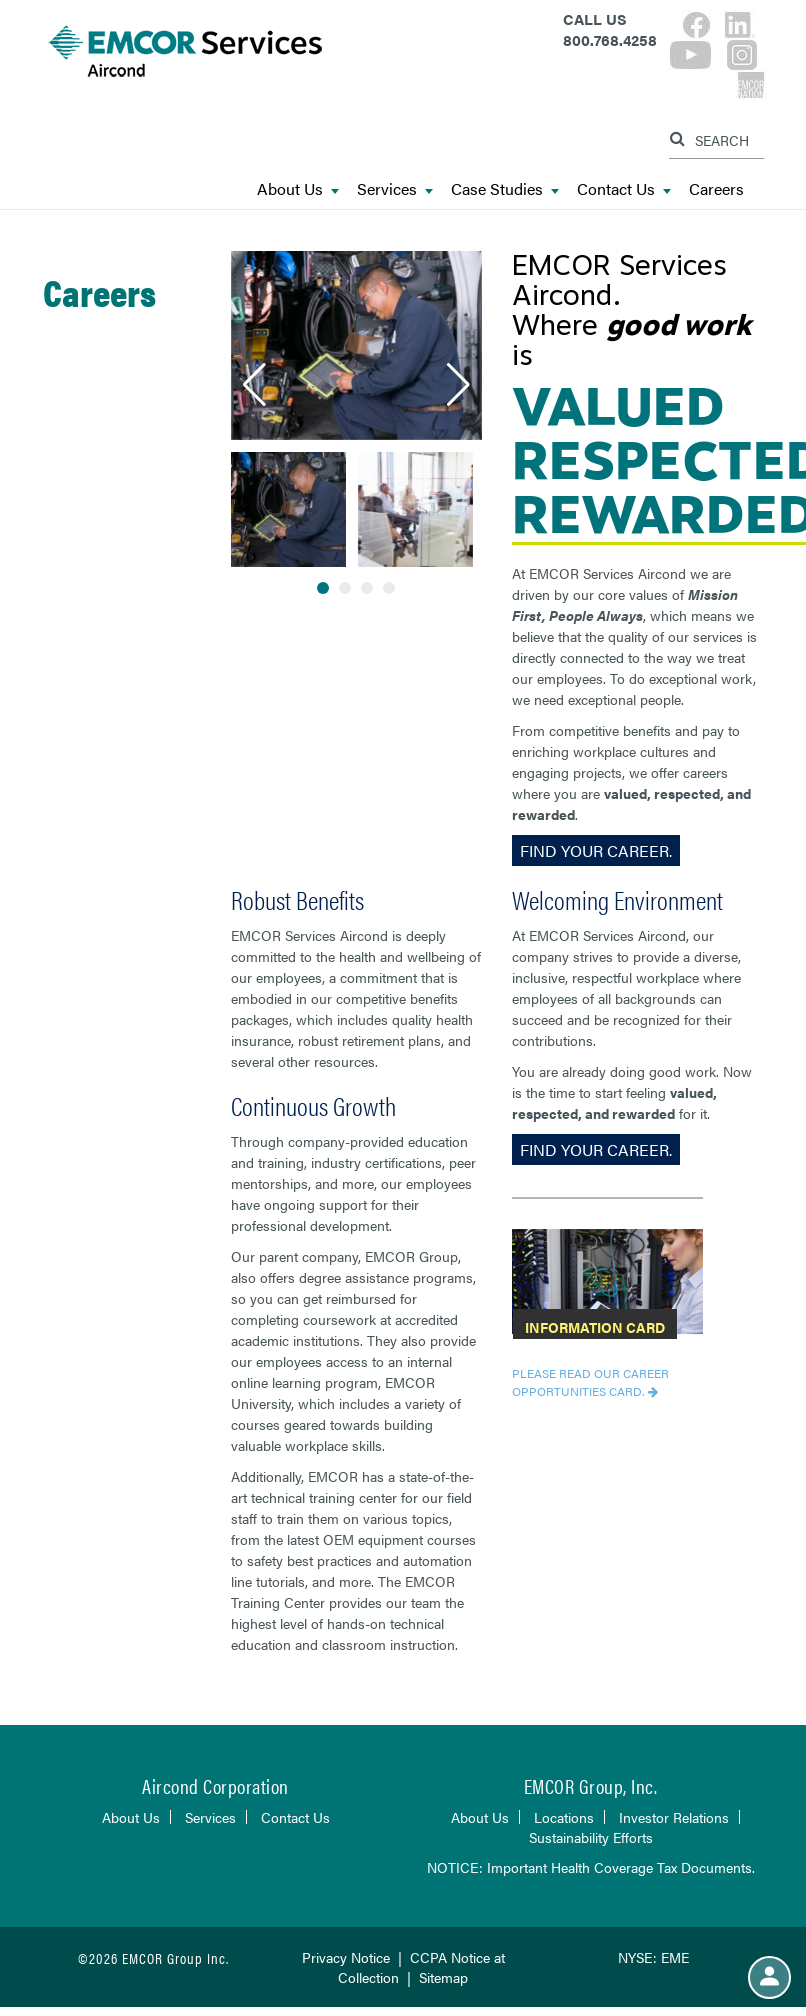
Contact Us (624, 189)
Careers (716, 189)
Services (395, 189)
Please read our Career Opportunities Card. (590, 1382)
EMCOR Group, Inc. (591, 1785)
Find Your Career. (596, 850)
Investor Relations (674, 1817)
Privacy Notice (346, 1957)
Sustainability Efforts (591, 1837)
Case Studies (505, 189)
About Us (298, 189)
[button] (254, 385)
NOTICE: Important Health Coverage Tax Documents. (591, 1867)
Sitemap (443, 1977)
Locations (564, 1817)
